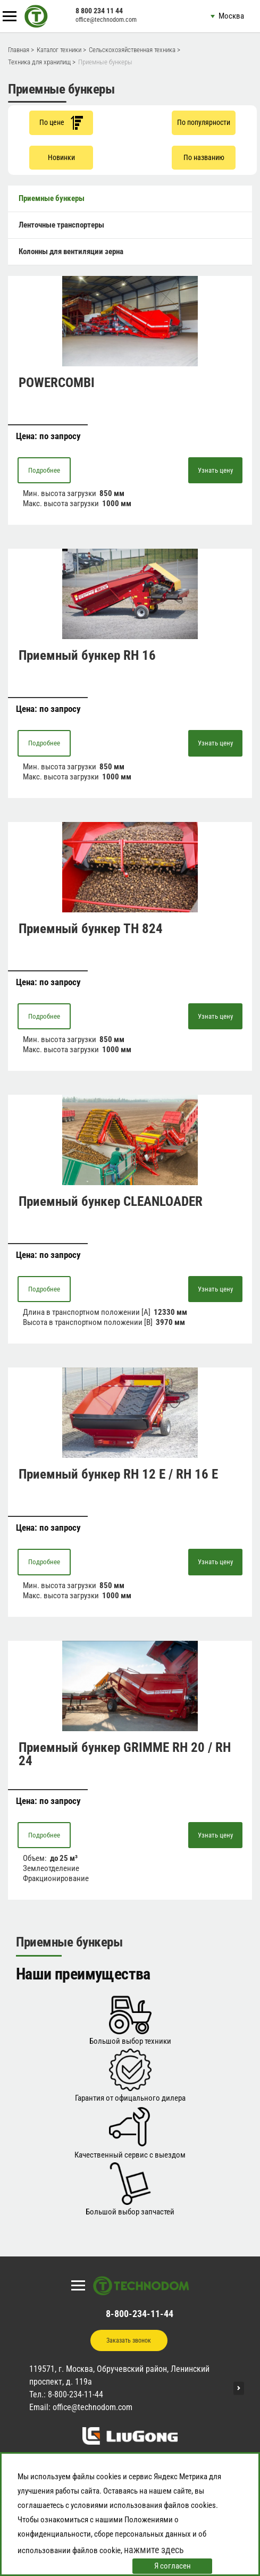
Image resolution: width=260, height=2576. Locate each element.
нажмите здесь (154, 2549)
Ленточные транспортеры (61, 225)
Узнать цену (215, 470)
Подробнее (44, 470)
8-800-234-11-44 (139, 2313)
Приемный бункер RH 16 (87, 655)
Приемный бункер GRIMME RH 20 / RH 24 (125, 1754)
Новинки (61, 157)
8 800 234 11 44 (99, 10)
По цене (61, 122)
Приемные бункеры (52, 198)
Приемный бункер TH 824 (91, 928)
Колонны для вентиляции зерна (71, 251)
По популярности (203, 122)
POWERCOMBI (57, 382)
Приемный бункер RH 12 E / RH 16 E (118, 1474)
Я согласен (172, 2566)
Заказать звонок (128, 2340)
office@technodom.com (106, 19)
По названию (203, 157)
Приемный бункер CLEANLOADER (111, 1201)
